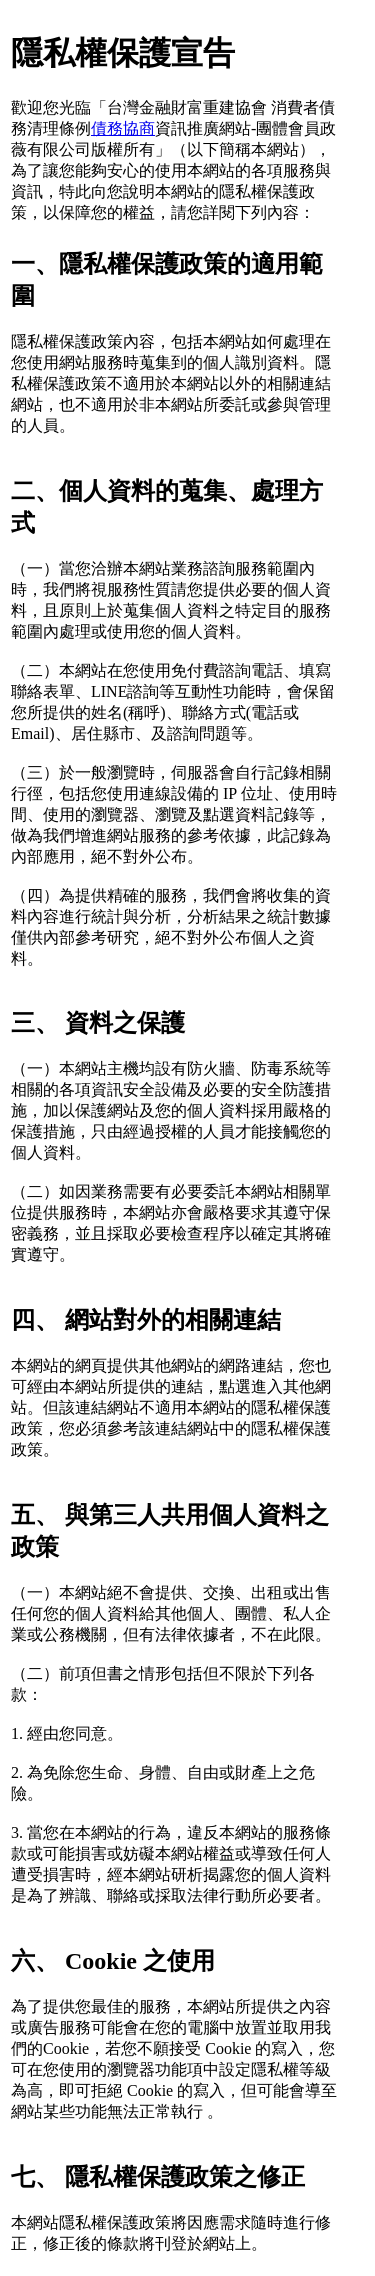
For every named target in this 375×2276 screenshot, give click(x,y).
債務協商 (123, 128)
